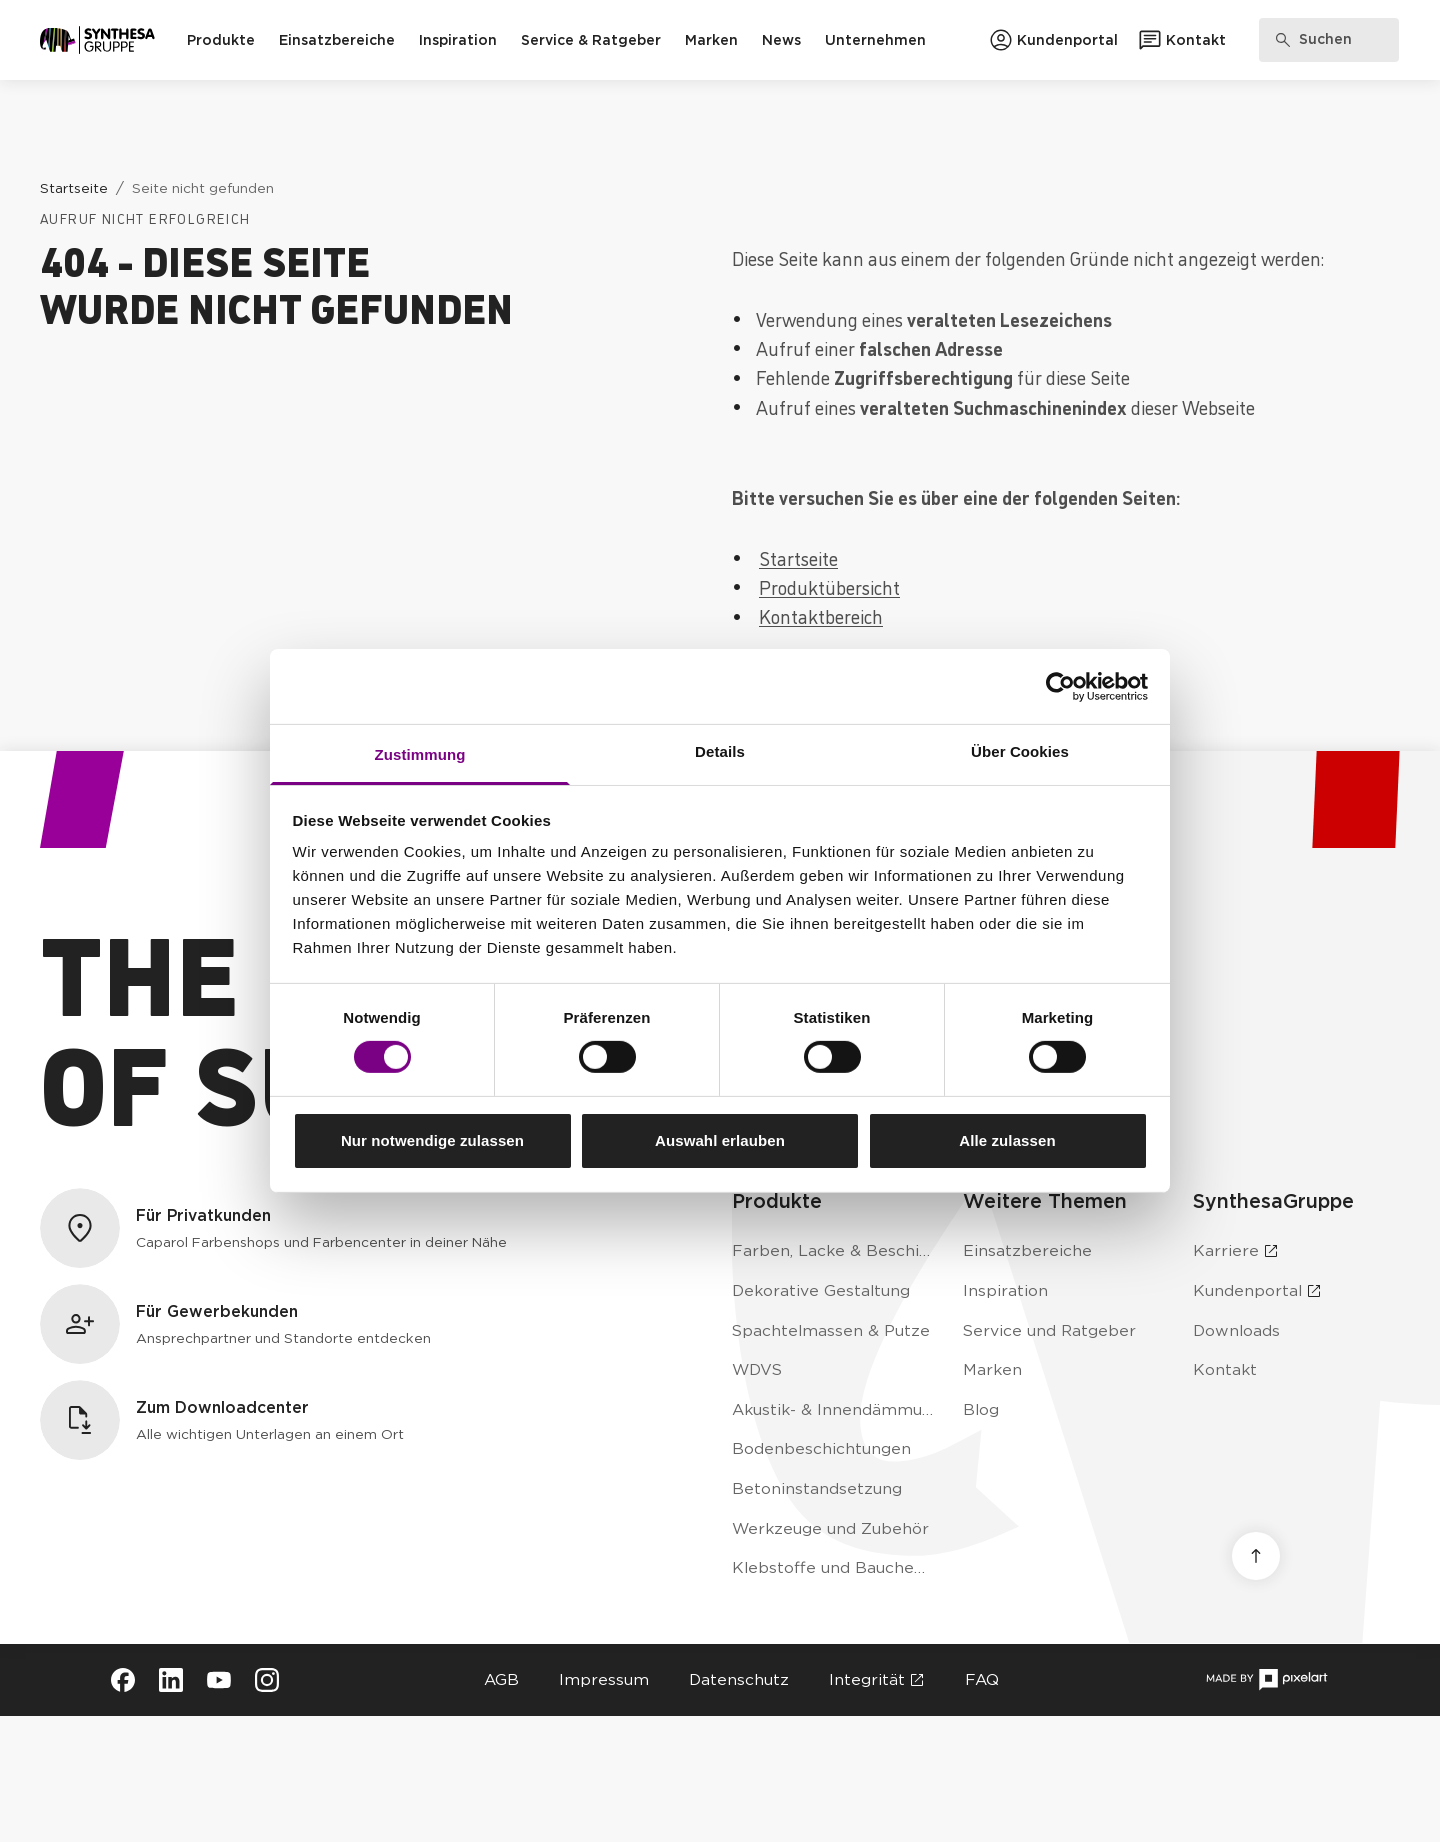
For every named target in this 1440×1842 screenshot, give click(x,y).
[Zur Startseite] (97, 40)
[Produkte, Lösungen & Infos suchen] (1329, 40)
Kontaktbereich (821, 615)
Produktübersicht (829, 586)
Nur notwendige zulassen (432, 1140)
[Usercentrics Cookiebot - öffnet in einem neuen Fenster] (1060, 686)
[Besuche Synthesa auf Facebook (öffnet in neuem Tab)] (123, 1680)
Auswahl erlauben (720, 1140)
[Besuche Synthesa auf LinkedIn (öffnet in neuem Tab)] (171, 1680)
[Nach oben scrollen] (1256, 1556)
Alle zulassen (1007, 1140)
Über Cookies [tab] (1020, 751)
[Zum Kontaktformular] (1182, 40)
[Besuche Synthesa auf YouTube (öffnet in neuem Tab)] (219, 1680)
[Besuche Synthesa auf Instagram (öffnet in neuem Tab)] (267, 1680)
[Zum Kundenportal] (1053, 40)
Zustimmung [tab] (420, 754)
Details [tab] (720, 751)
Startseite (798, 557)
